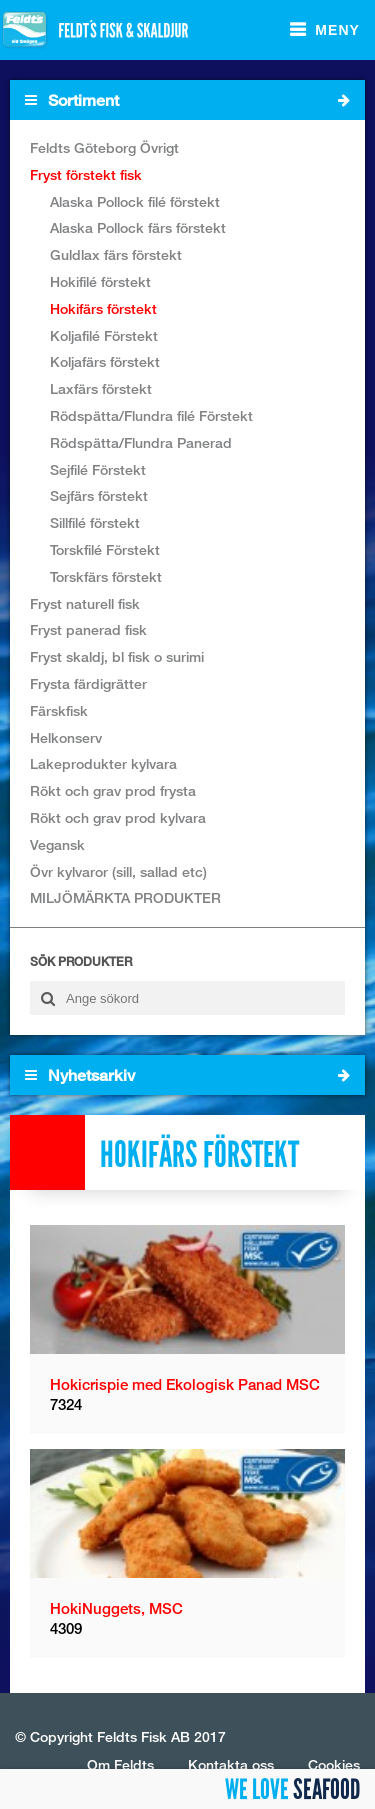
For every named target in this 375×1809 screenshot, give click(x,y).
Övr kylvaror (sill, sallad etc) (118, 871)
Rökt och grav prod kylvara (118, 817)
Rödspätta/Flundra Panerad (141, 442)
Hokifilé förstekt (100, 281)
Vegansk (57, 844)
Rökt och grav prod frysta (113, 790)
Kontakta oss (231, 1764)
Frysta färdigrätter (88, 683)
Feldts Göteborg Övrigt (104, 147)
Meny (337, 30)
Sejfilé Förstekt (98, 469)
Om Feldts (120, 1764)
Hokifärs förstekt (103, 308)
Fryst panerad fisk (88, 629)
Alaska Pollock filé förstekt (135, 201)
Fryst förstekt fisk (86, 174)
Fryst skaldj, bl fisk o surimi (117, 656)
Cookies (334, 1764)
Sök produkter (81, 961)
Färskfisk (59, 710)
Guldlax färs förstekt (116, 254)
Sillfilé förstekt (95, 522)
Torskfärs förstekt (106, 576)
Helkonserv (66, 737)
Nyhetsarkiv (187, 1075)
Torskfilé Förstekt (105, 549)
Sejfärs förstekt (99, 495)
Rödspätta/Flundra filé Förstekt (151, 415)
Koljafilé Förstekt (104, 335)
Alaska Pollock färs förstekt (138, 227)
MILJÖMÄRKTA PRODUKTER (125, 897)
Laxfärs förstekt (101, 388)
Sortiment (187, 100)
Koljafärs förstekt (105, 361)
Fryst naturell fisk (85, 603)
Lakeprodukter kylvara (103, 763)
